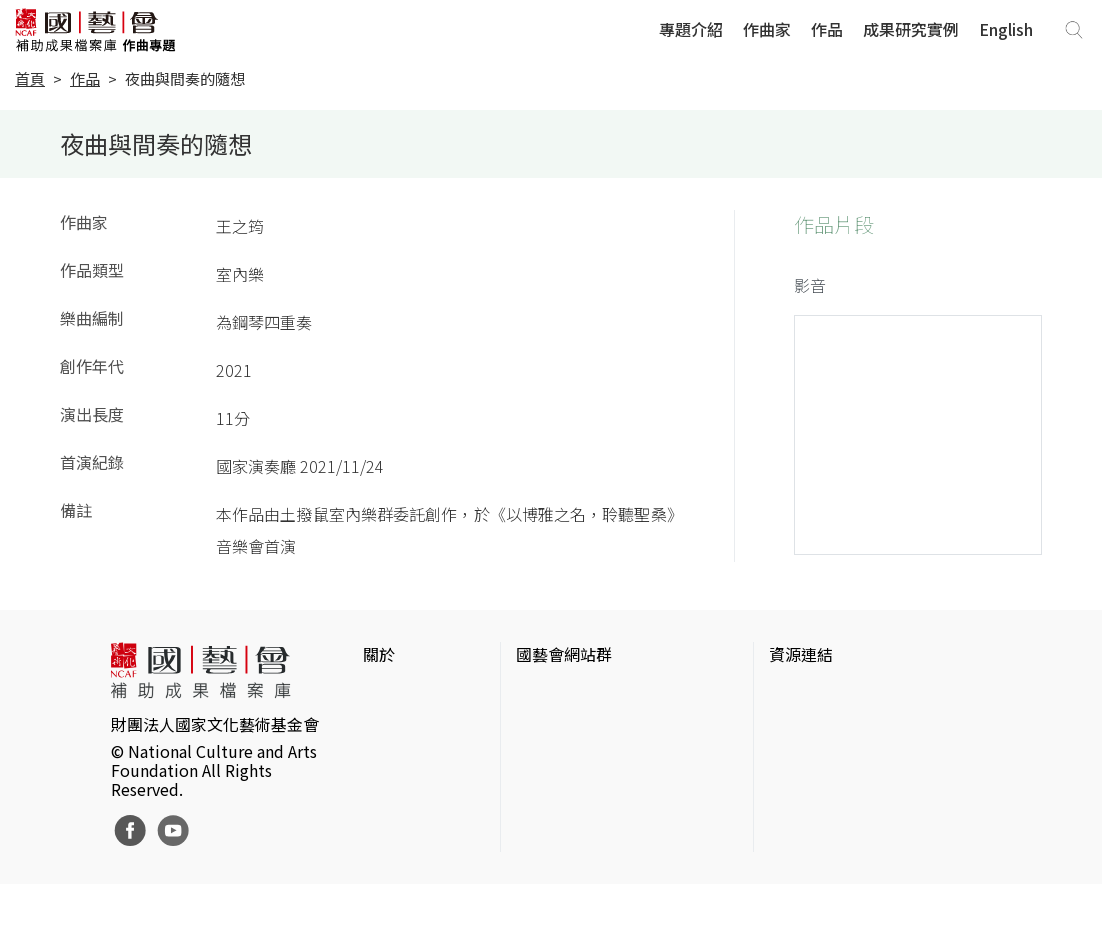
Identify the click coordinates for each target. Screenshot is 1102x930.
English (1006, 29)
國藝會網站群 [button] (564, 654)
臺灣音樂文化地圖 (833, 790)
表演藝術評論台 (572, 758)
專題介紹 (691, 29)
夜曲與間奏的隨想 (185, 78)
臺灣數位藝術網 (825, 758)
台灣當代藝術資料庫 (841, 694)
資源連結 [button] (801, 654)
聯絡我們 (395, 758)
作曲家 (767, 29)
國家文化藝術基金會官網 (604, 694)
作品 (827, 29)
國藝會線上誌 (564, 726)
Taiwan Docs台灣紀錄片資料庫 (877, 878)
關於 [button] (379, 654)
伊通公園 (801, 726)
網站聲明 (395, 726)
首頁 (30, 78)
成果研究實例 (911, 29)
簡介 (379, 694)
